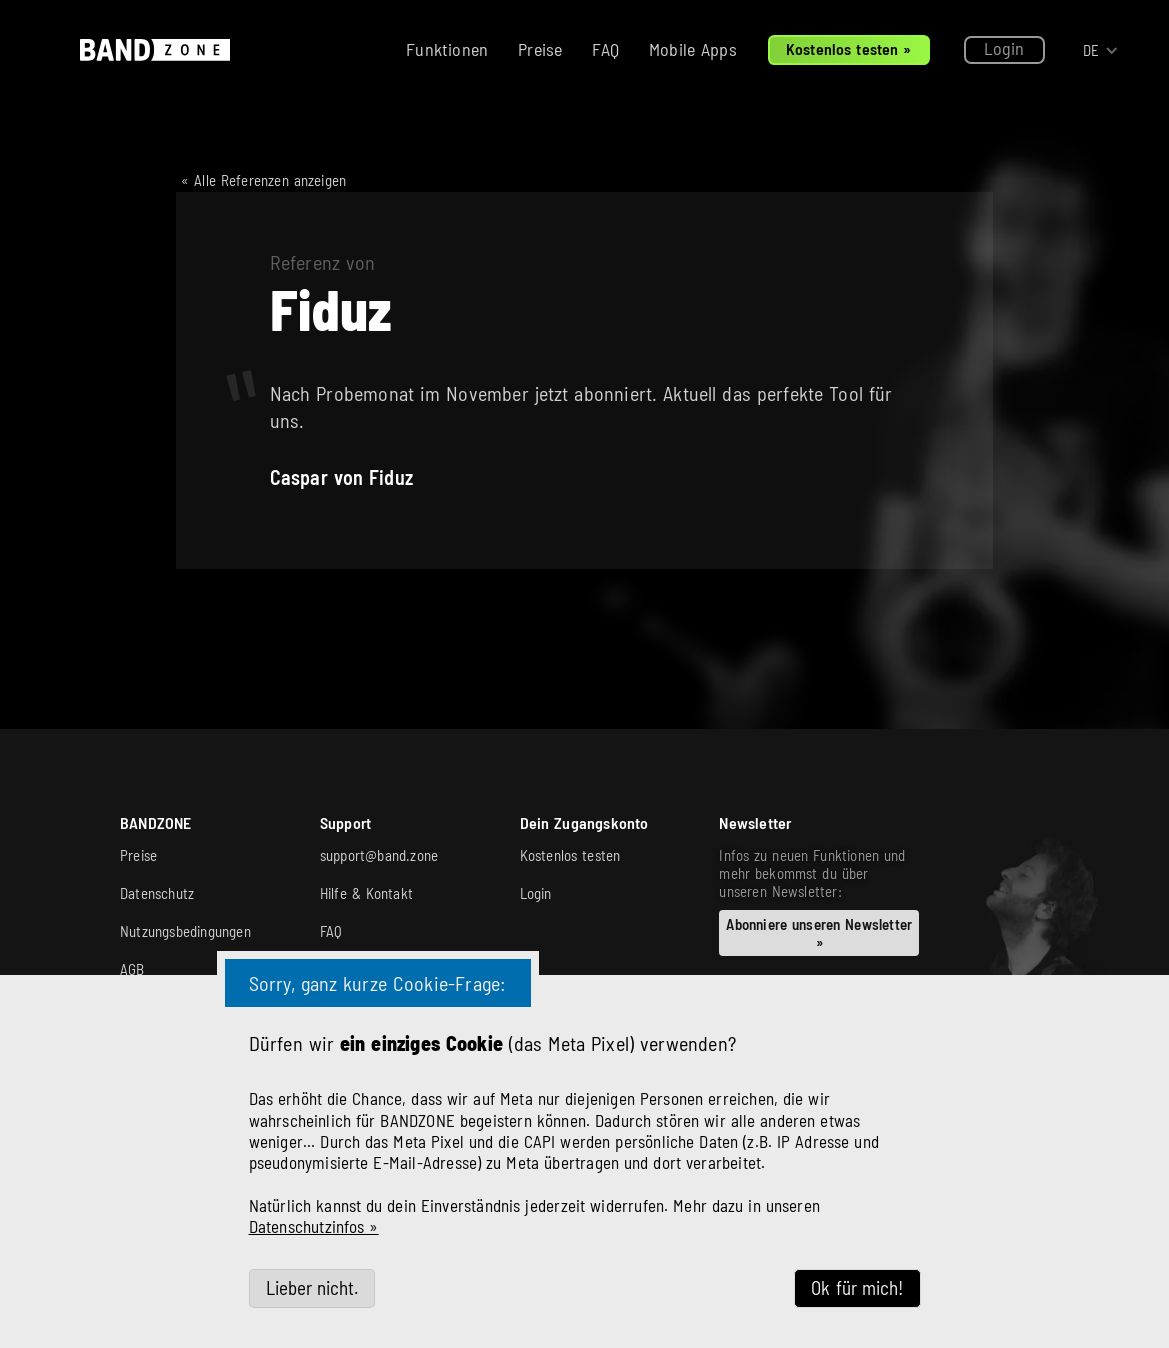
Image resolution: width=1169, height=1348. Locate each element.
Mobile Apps (693, 49)
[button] (1101, 50)
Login (1004, 48)
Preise (540, 49)
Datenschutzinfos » (314, 1226)
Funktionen (447, 49)
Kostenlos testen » (849, 48)
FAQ (605, 49)
